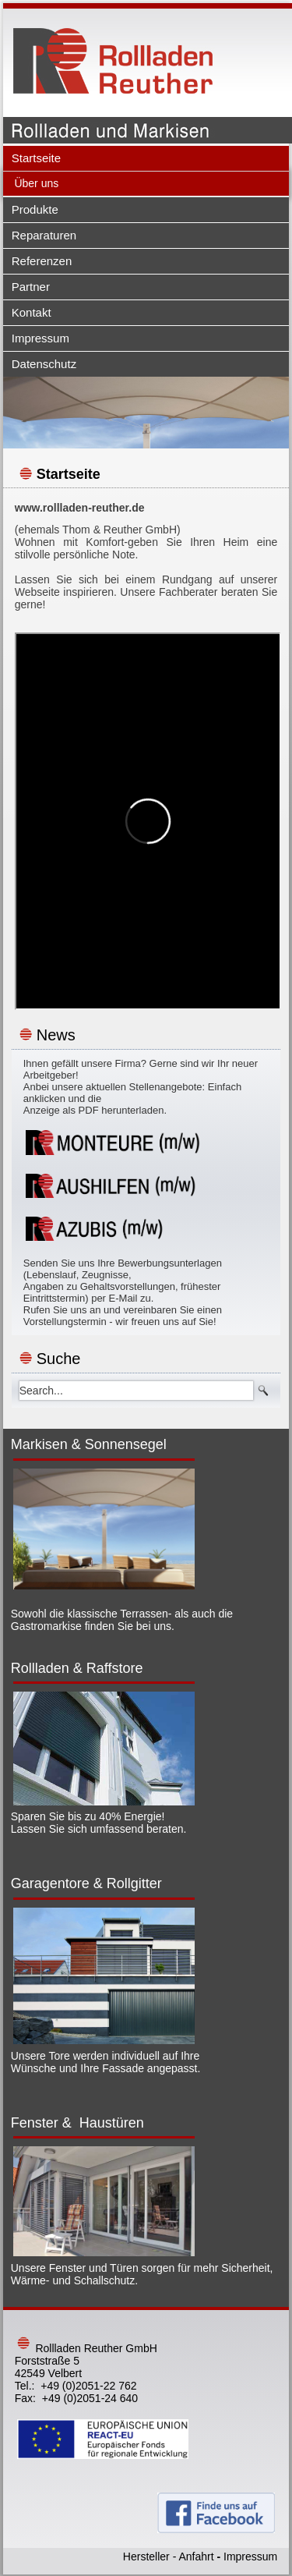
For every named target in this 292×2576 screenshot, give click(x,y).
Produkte (35, 209)
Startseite (36, 158)
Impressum (40, 338)
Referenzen (42, 261)
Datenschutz (44, 363)
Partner (31, 286)
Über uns (36, 183)
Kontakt (31, 312)
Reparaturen (44, 235)
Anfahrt (195, 2556)
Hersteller (146, 2556)
